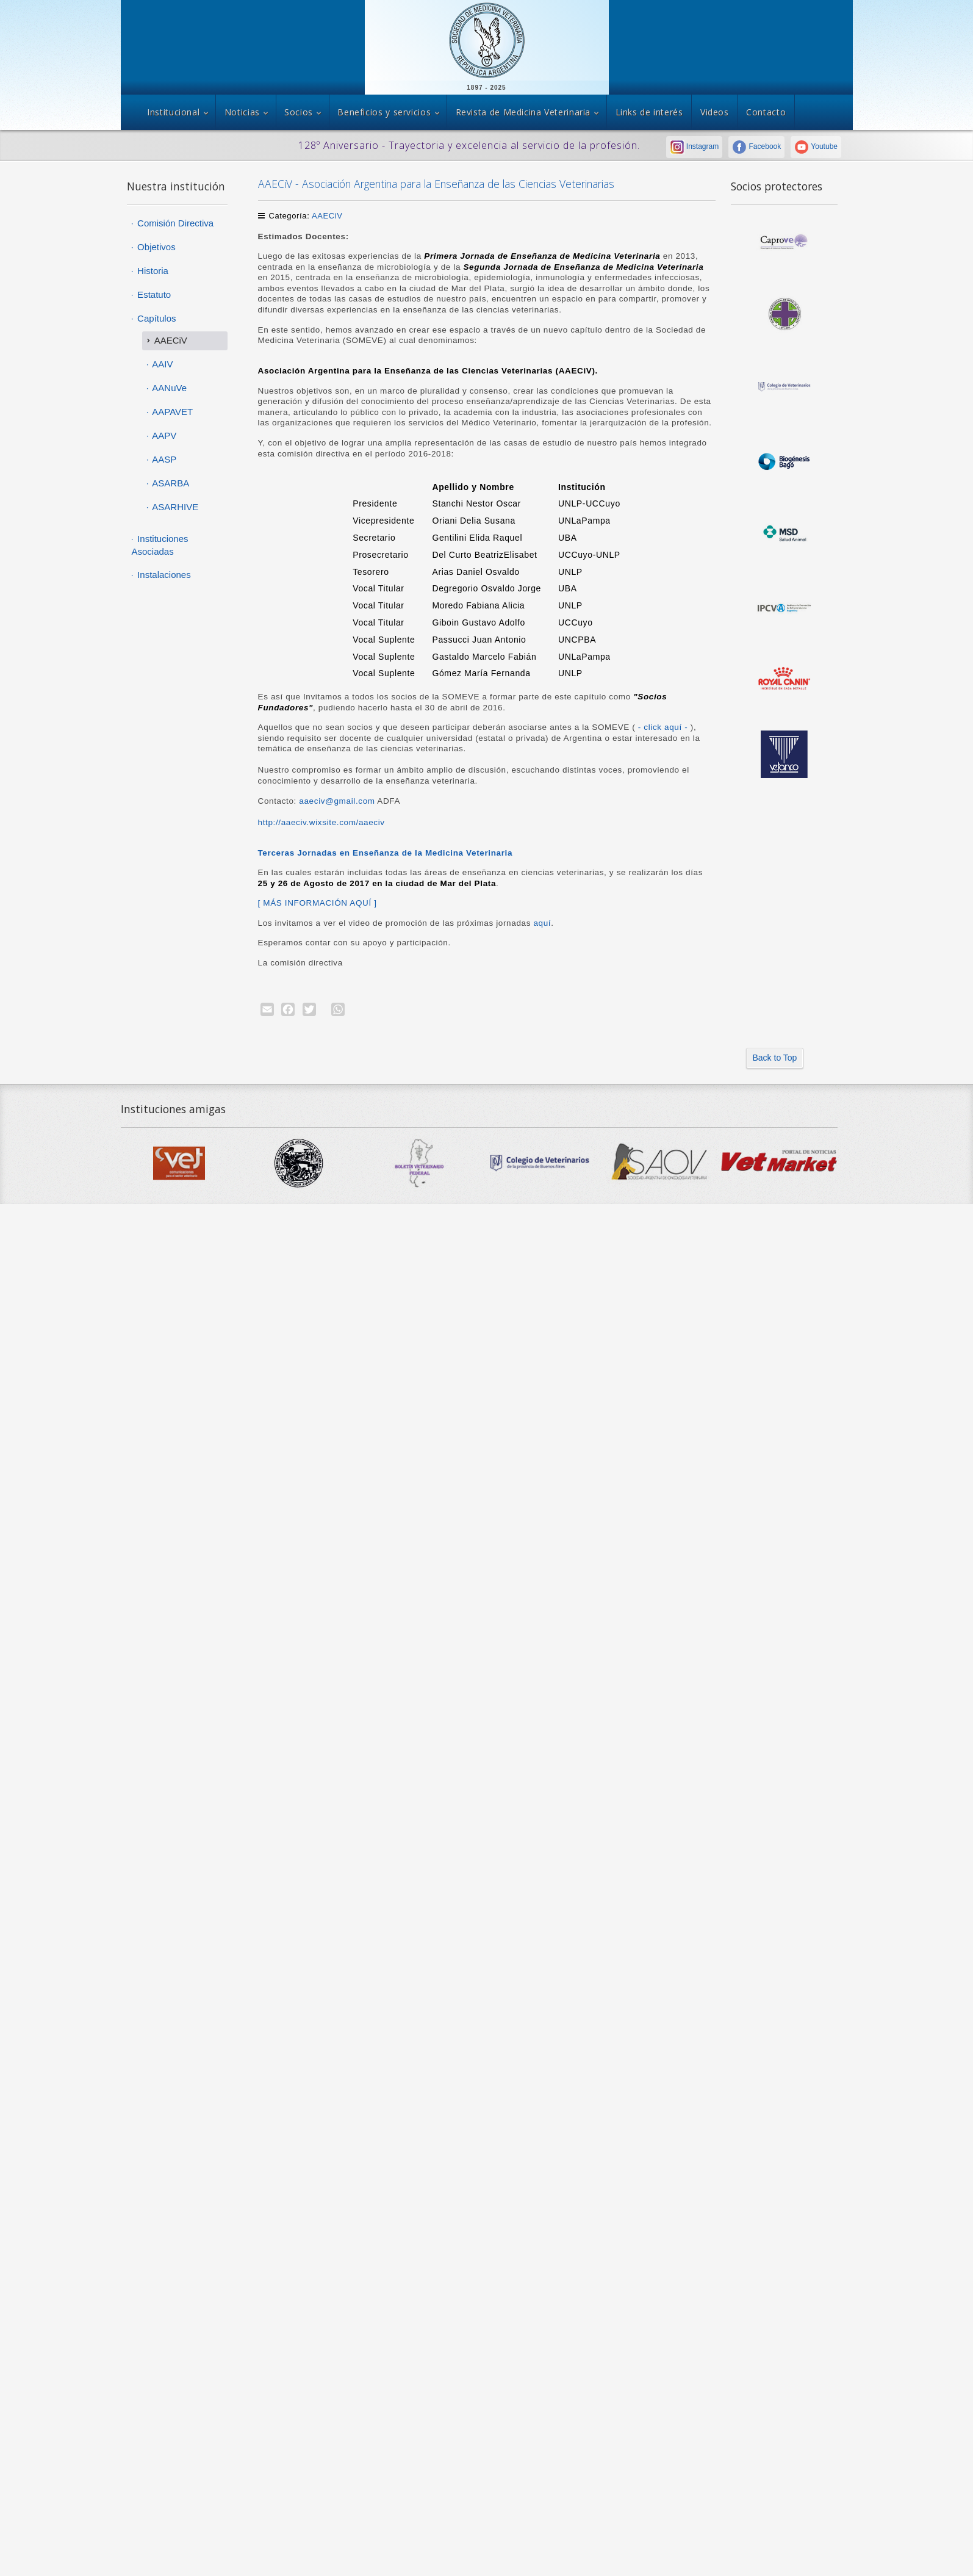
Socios (298, 112)
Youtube (816, 146)
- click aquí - (664, 727)
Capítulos (155, 318)
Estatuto (153, 294)
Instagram (694, 146)
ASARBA (169, 483)
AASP (163, 459)
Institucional (173, 112)
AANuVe (168, 388)
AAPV (163, 435)
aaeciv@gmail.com (337, 801)
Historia (151, 270)
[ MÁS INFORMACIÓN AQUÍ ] (317, 902)
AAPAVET (171, 411)
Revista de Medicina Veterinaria (523, 112)
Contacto (766, 112)
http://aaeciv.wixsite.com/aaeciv (321, 822)
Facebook (756, 146)
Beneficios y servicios (384, 112)
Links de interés (649, 112)
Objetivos (155, 247)
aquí (541, 923)
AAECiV (327, 215)
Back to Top (775, 1058)
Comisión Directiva (174, 223)
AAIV (161, 364)
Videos (714, 112)
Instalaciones (163, 574)
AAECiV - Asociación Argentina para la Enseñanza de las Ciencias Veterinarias (436, 183)
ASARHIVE (174, 507)
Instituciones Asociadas (160, 545)
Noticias (242, 112)
